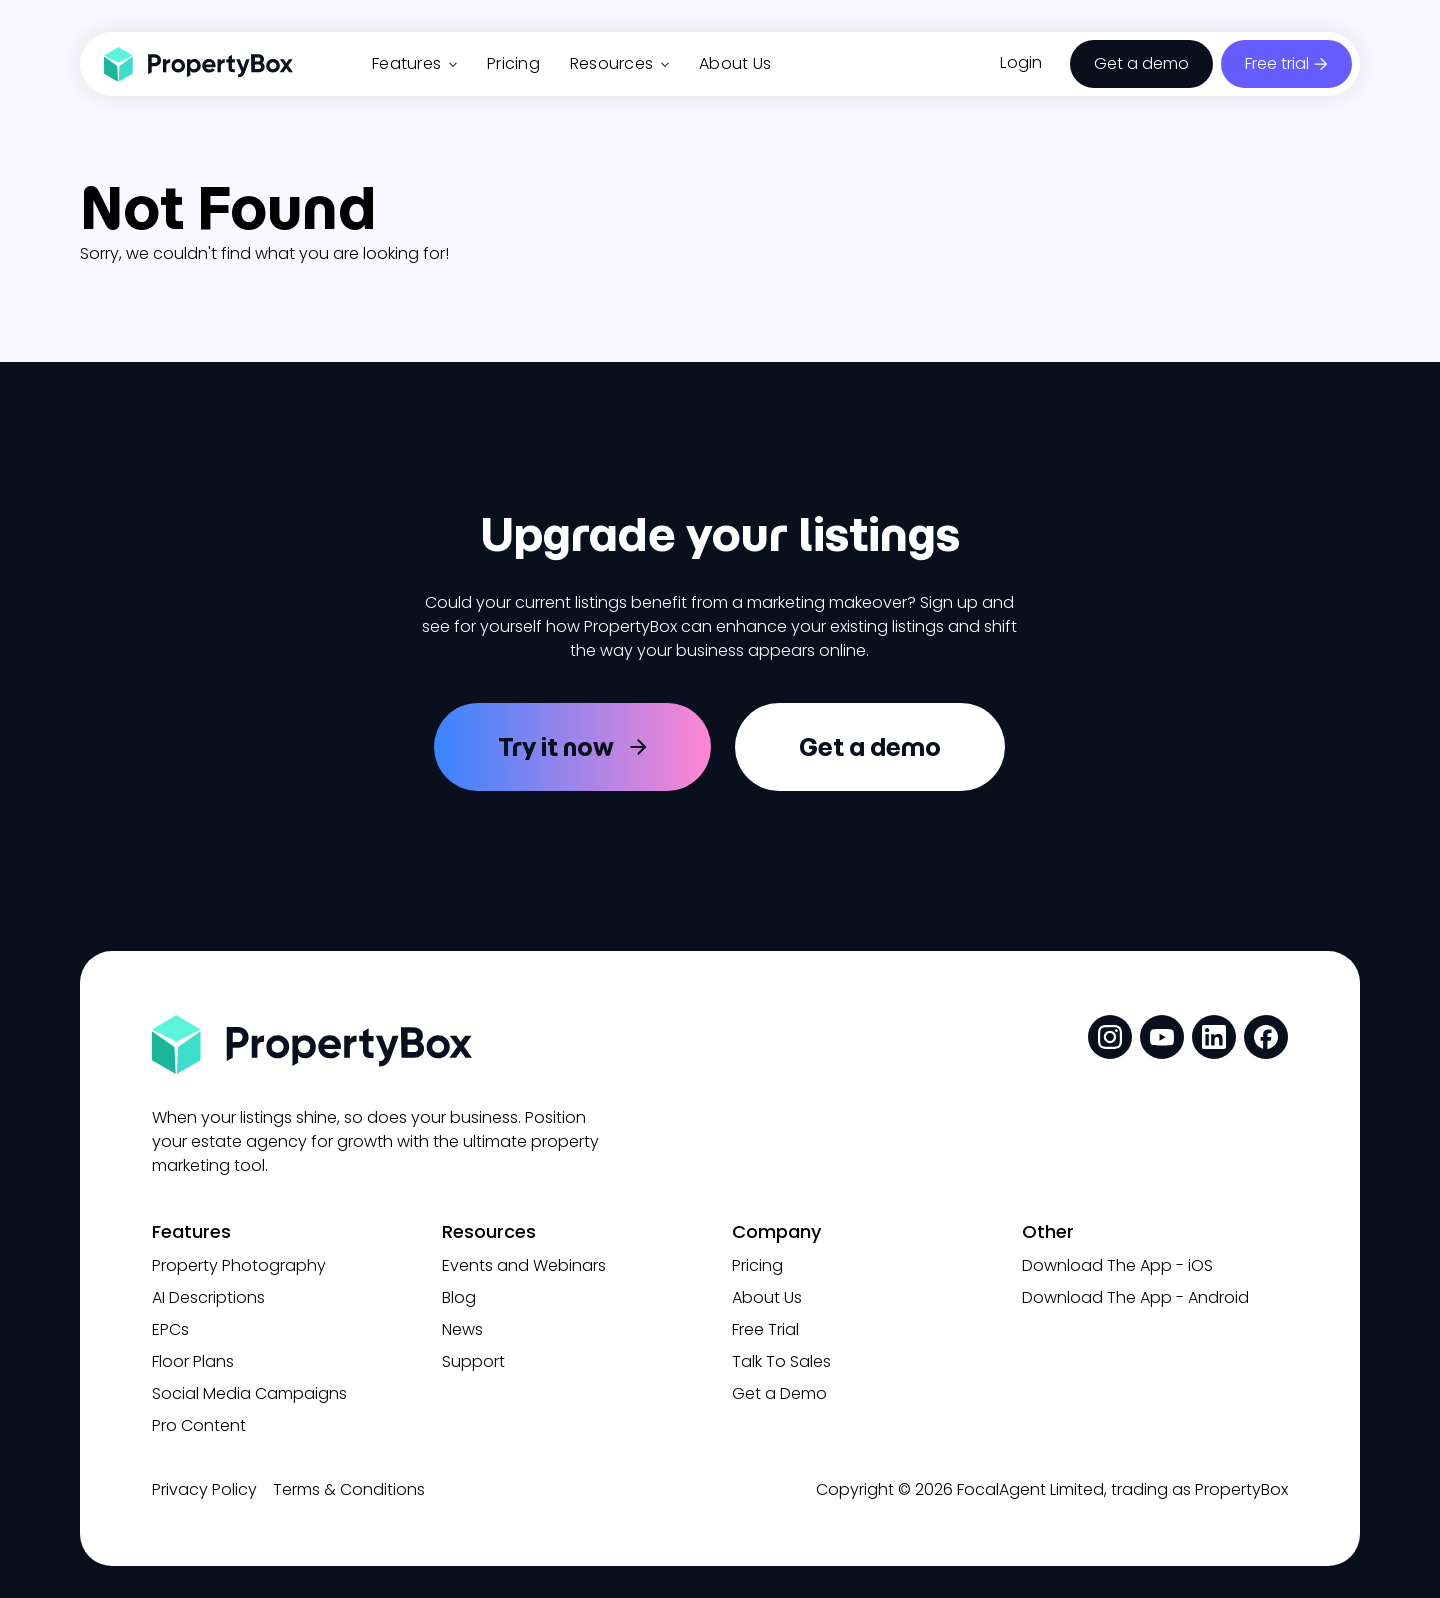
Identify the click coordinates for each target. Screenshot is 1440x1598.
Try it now (556, 747)
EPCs (170, 1329)
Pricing (513, 63)
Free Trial (765, 1329)
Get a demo (1141, 63)
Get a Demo (779, 1393)
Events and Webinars (524, 1265)
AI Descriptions (208, 1297)
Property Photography (239, 1265)
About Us (735, 63)
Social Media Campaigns (249, 1393)
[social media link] (1110, 1037)
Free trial (1277, 63)
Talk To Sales (781, 1361)
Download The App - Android (1135, 1297)
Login (1021, 62)
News (462, 1329)
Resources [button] (619, 63)
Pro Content (199, 1425)
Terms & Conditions (349, 1489)
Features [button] (414, 63)
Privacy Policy (204, 1489)
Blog (459, 1297)
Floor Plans (193, 1361)
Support (473, 1361)
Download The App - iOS (1117, 1265)
